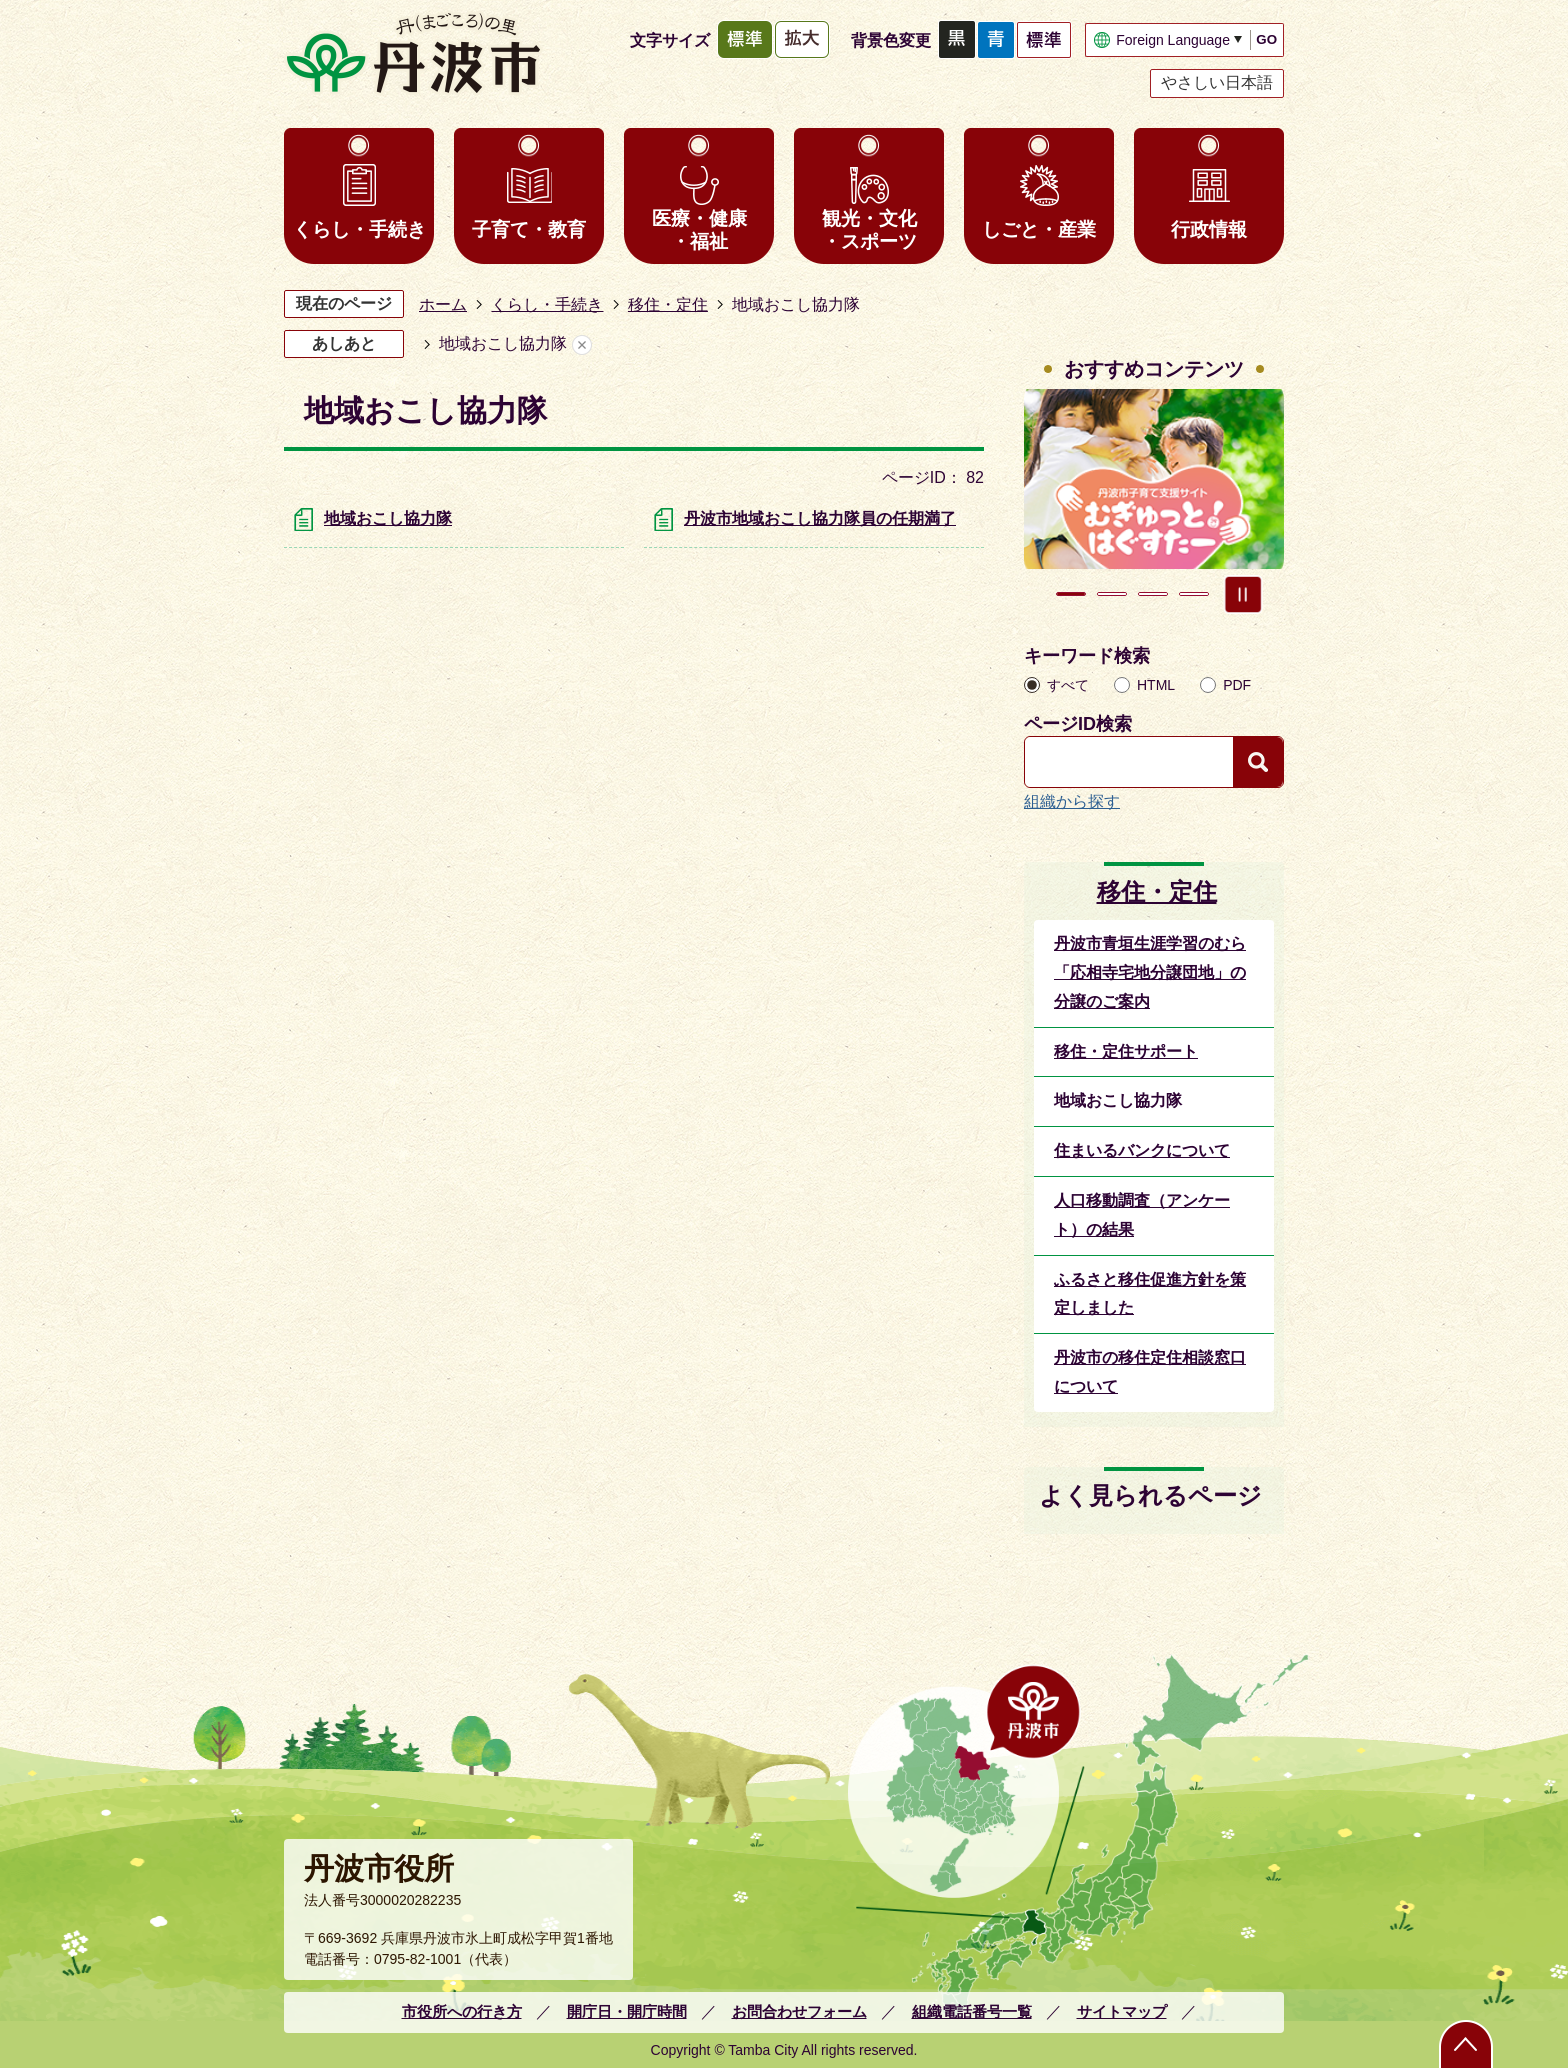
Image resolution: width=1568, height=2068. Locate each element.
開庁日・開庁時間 (627, 2011)
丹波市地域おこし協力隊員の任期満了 (820, 518)
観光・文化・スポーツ (869, 230)
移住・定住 (668, 304)
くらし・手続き (359, 229)
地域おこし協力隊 (388, 518)
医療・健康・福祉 (699, 230)
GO (1266, 39)
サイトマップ (1122, 2011)
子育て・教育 (529, 229)
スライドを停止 (1243, 594)
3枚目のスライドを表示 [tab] (1153, 594)
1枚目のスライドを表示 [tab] (1071, 594)
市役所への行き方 (462, 2011)
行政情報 (1209, 229)
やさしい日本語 (1217, 82)
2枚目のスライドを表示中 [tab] (1112, 594)
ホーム (443, 304)
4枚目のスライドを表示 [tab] (1194, 594)
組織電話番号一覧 (972, 2011)
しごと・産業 (1039, 229)
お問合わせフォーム (799, 2011)
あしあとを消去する (582, 344)
